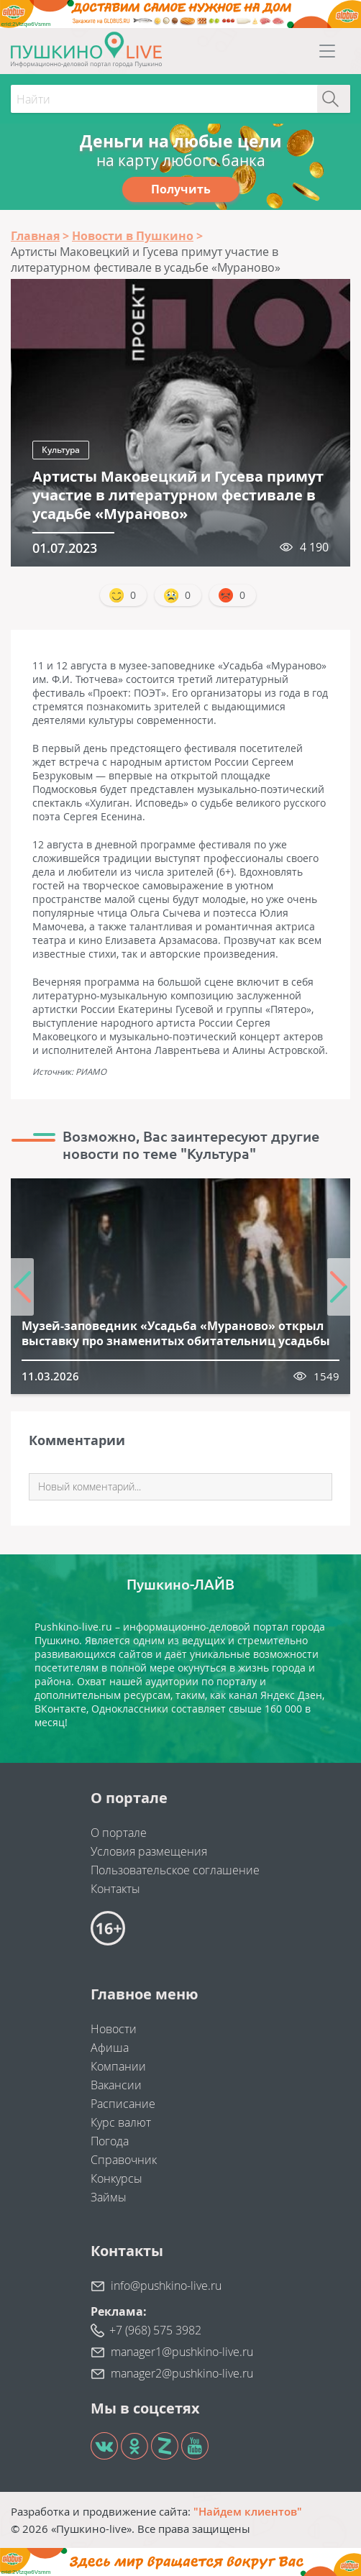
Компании (118, 2066)
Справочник (124, 2160)
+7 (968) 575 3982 (155, 2330)
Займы (109, 2197)
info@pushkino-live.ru (166, 2285)
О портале (119, 1833)
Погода (110, 2141)
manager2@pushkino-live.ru (182, 2373)
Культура (61, 450)
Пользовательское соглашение (175, 1870)
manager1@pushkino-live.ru (182, 2352)
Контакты (115, 1889)
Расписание (123, 2104)
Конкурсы (116, 2178)
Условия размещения (149, 1851)
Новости (114, 2029)
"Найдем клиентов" (247, 2511)
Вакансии (116, 2085)
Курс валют (121, 2122)
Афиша (110, 2047)
